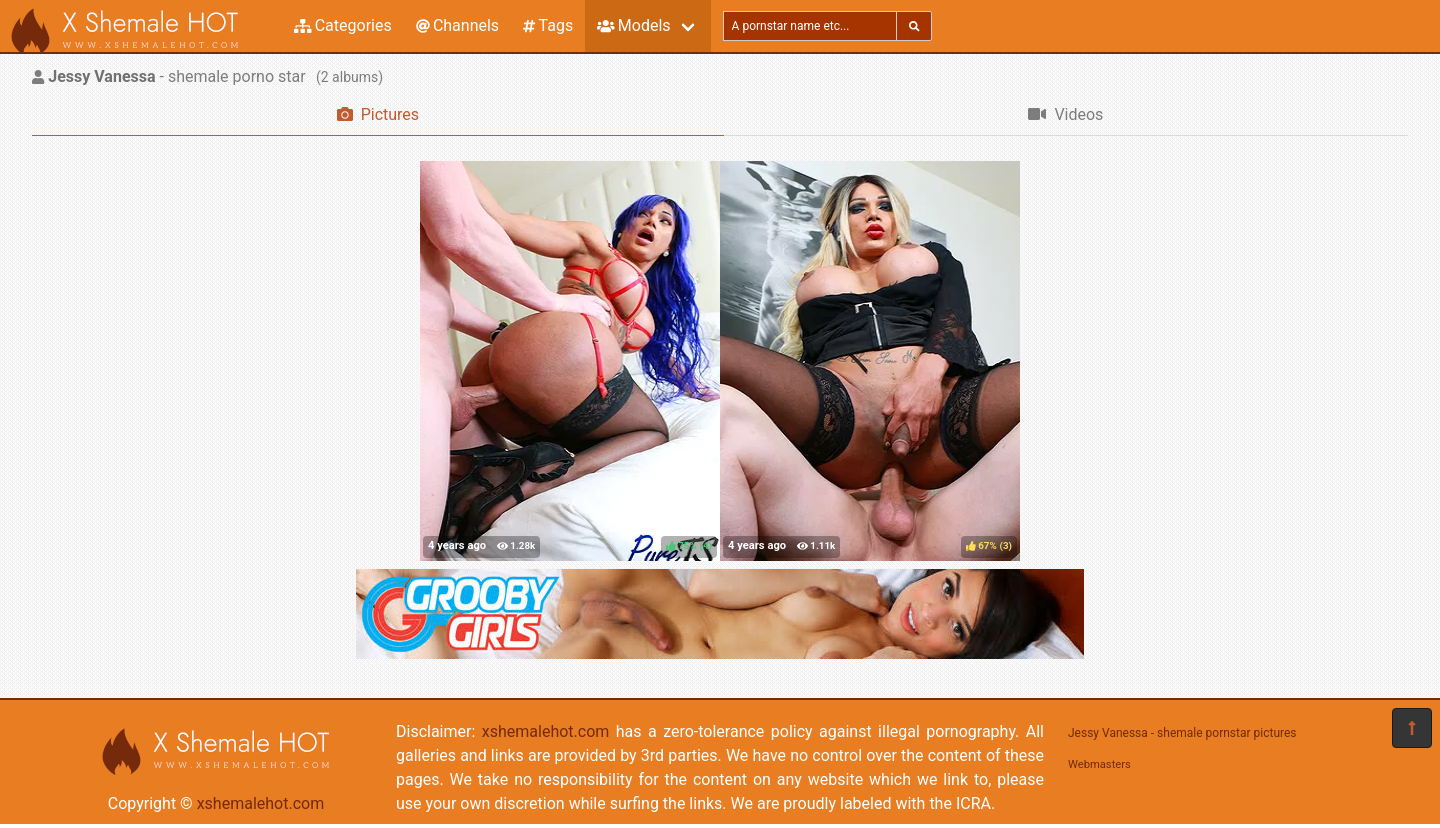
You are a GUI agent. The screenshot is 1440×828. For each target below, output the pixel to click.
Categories (343, 25)
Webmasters (1099, 764)
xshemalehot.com (261, 803)
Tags (548, 25)
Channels (457, 25)
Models (633, 25)
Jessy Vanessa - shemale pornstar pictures (1182, 733)
